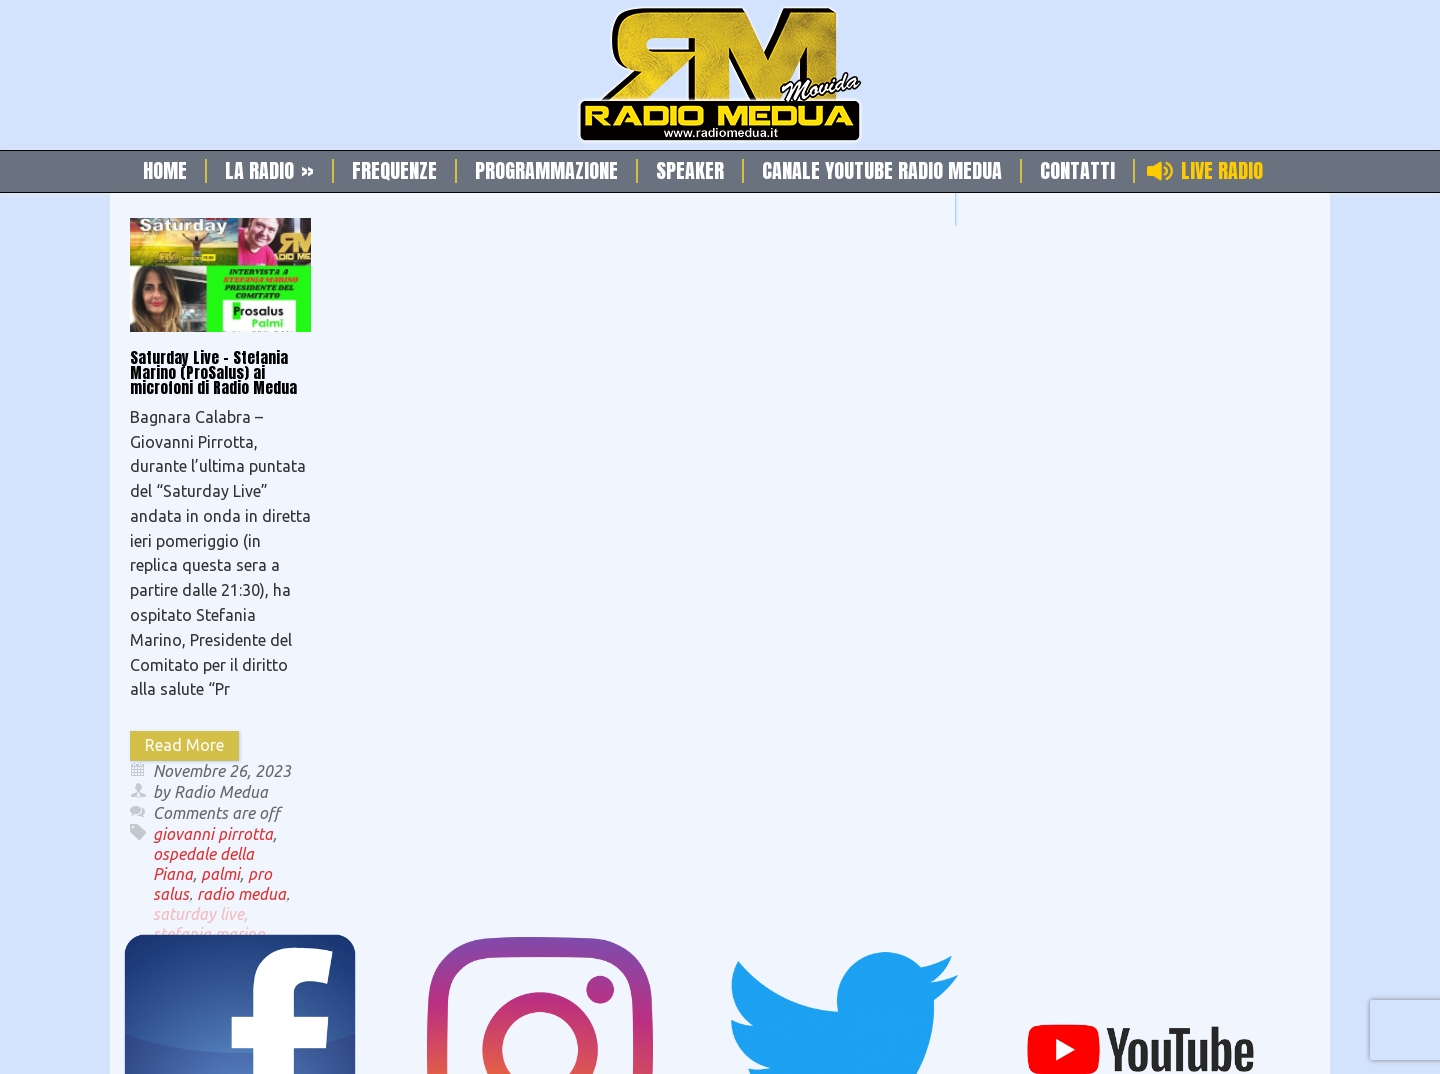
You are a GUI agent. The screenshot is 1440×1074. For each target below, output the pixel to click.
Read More (184, 745)
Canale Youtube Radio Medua (882, 171)
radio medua (241, 894)
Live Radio (1222, 171)
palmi (220, 874)
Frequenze (394, 171)
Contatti (1077, 171)
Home (165, 171)
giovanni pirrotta (213, 834)
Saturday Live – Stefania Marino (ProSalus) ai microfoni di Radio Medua (213, 372)
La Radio (269, 171)
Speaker (690, 171)
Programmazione (546, 171)
